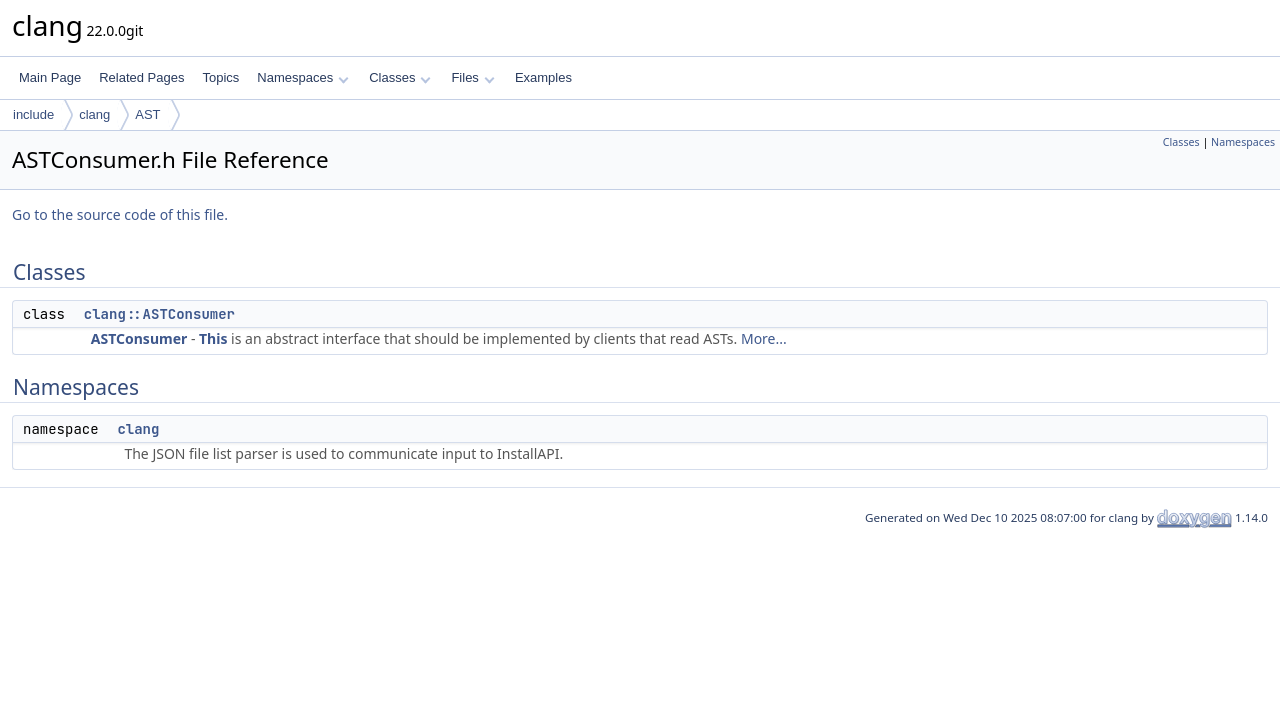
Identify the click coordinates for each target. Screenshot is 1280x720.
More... (764, 338)
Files (472, 77)
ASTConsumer (139, 338)
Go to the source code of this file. (120, 214)
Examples (543, 77)
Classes (400, 77)
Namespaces (302, 77)
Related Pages (141, 77)
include (33, 114)
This (213, 338)
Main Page (50, 77)
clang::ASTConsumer (159, 314)
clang (94, 114)
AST (147, 114)
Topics (220, 77)
